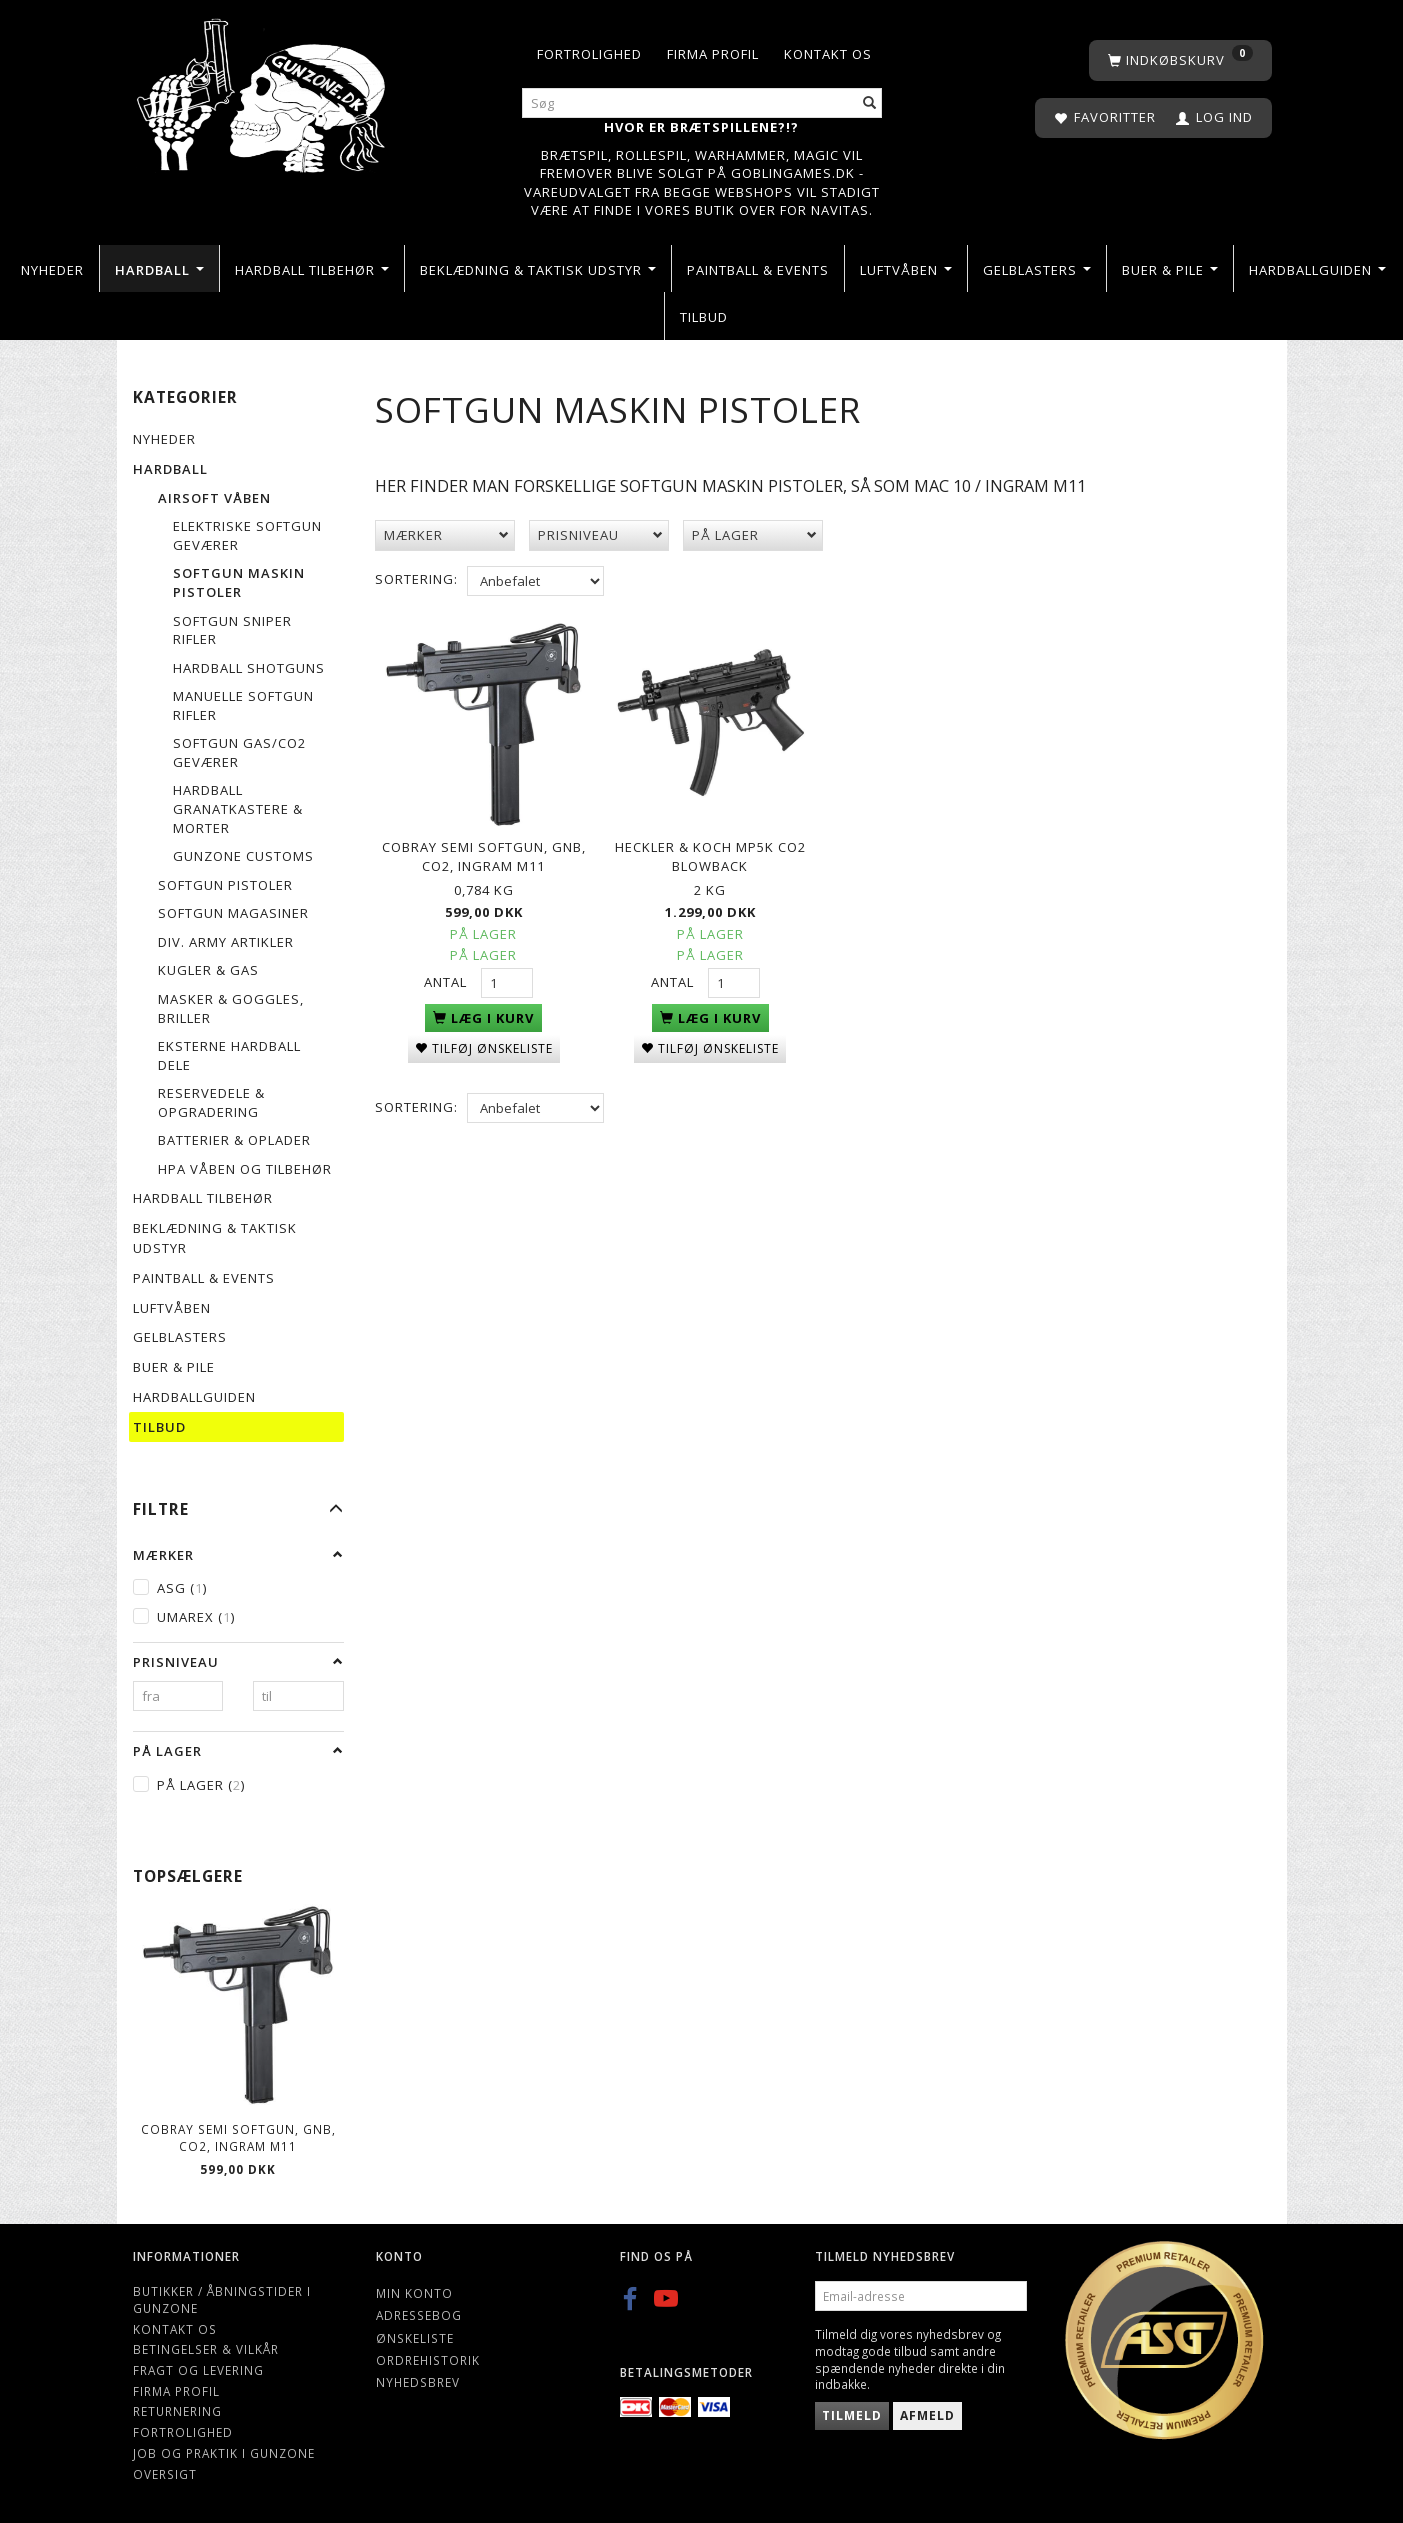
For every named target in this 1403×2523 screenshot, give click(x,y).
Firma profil (713, 54)
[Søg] (870, 103)
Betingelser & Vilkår (206, 2349)
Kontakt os (828, 54)
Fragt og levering (198, 2370)
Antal (447, 977)
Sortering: (416, 579)
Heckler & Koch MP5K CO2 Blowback (710, 851)
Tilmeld (852, 2415)
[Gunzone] (263, 90)
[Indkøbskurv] (1180, 60)
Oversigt (165, 2474)
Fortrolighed (589, 54)
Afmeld (927, 2415)
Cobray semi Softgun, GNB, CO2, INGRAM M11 (238, 2137)
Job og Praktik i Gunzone (224, 2453)
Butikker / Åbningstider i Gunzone (222, 2299)
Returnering (177, 2411)
